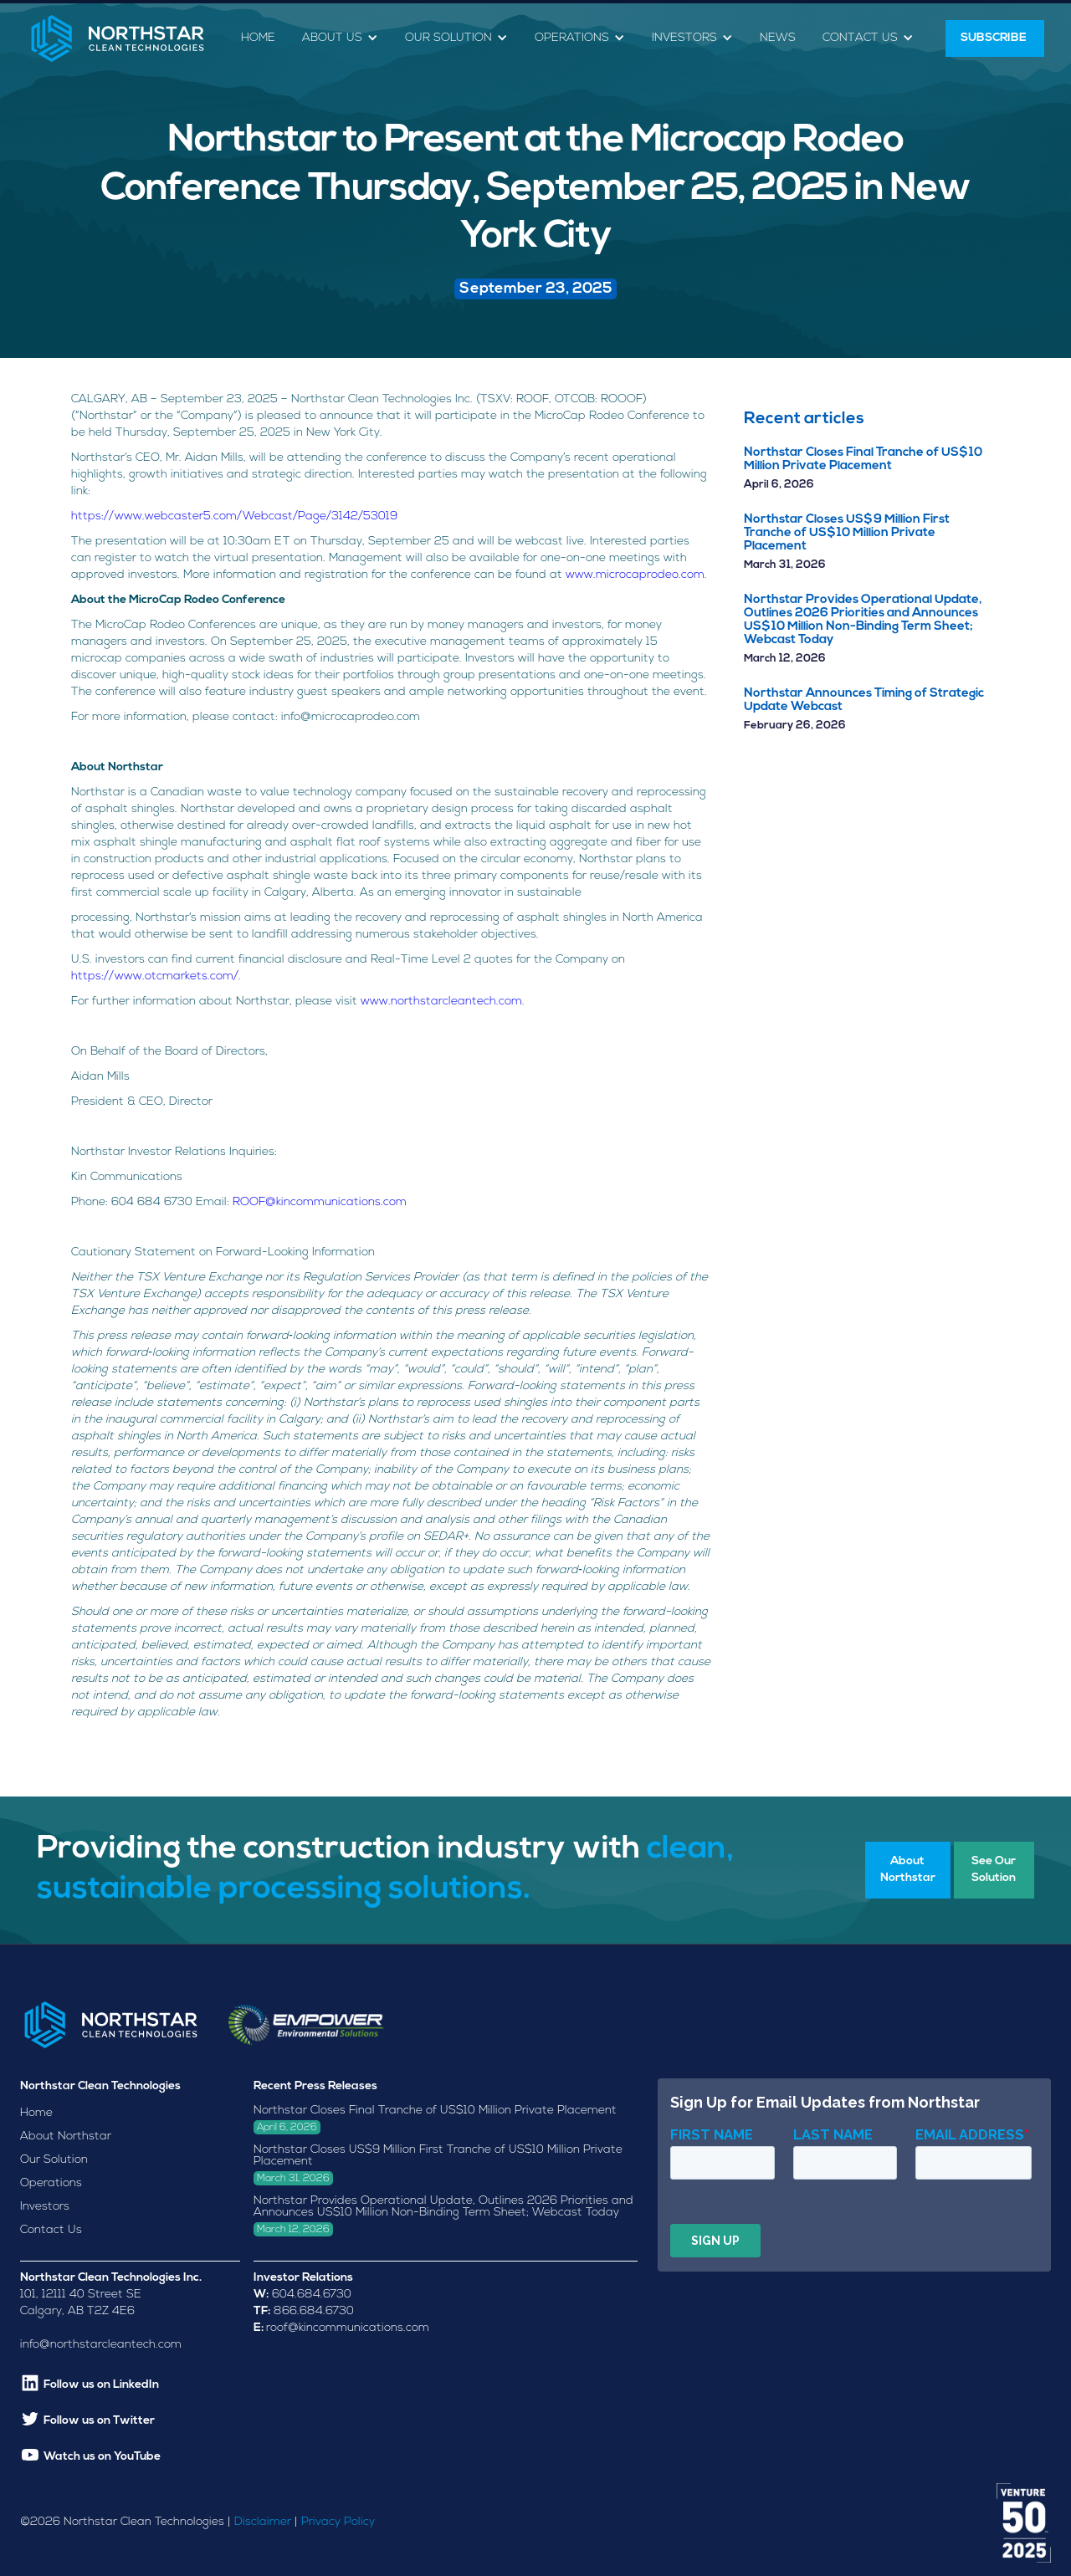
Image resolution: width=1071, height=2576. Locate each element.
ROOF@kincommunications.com (320, 1202)
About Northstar (65, 2136)
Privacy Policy (338, 2522)
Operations (51, 2183)
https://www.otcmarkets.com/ (154, 976)
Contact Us (51, 2230)
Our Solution (54, 2160)
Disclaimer (262, 2522)
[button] (340, 38)
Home (258, 38)
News (778, 38)
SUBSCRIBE (995, 38)
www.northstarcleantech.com (441, 1001)
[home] (117, 38)
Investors (44, 2206)
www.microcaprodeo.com (635, 575)
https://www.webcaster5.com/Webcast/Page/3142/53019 (234, 516)
